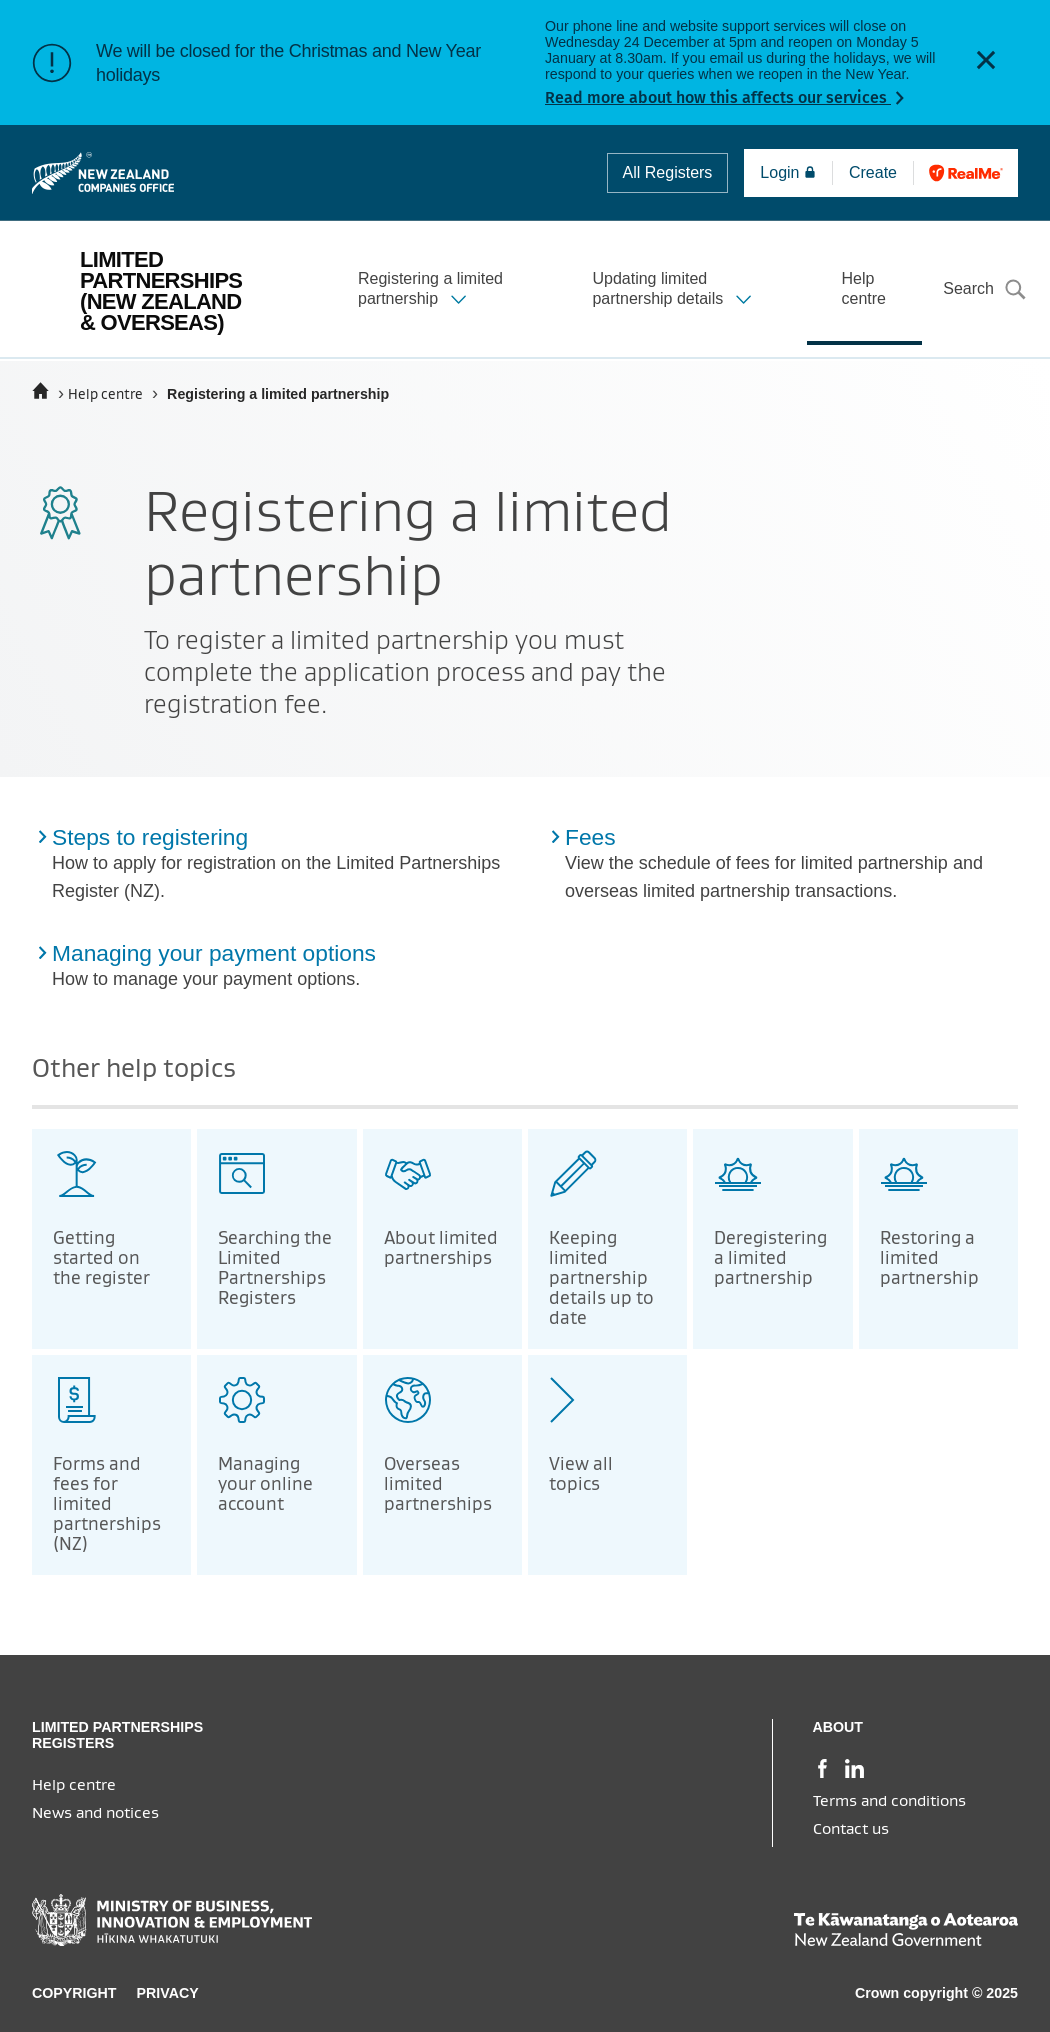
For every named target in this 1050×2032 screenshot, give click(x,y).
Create (879, 173)
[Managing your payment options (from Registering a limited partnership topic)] (278, 969)
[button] (986, 62)
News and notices (95, 1813)
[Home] (40, 391)
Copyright (74, 1993)
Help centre (105, 395)
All (668, 172)
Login (788, 173)
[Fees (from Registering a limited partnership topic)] (791, 867)
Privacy (168, 1993)
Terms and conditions (889, 1801)
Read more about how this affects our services (718, 97)
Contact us (851, 1829)
